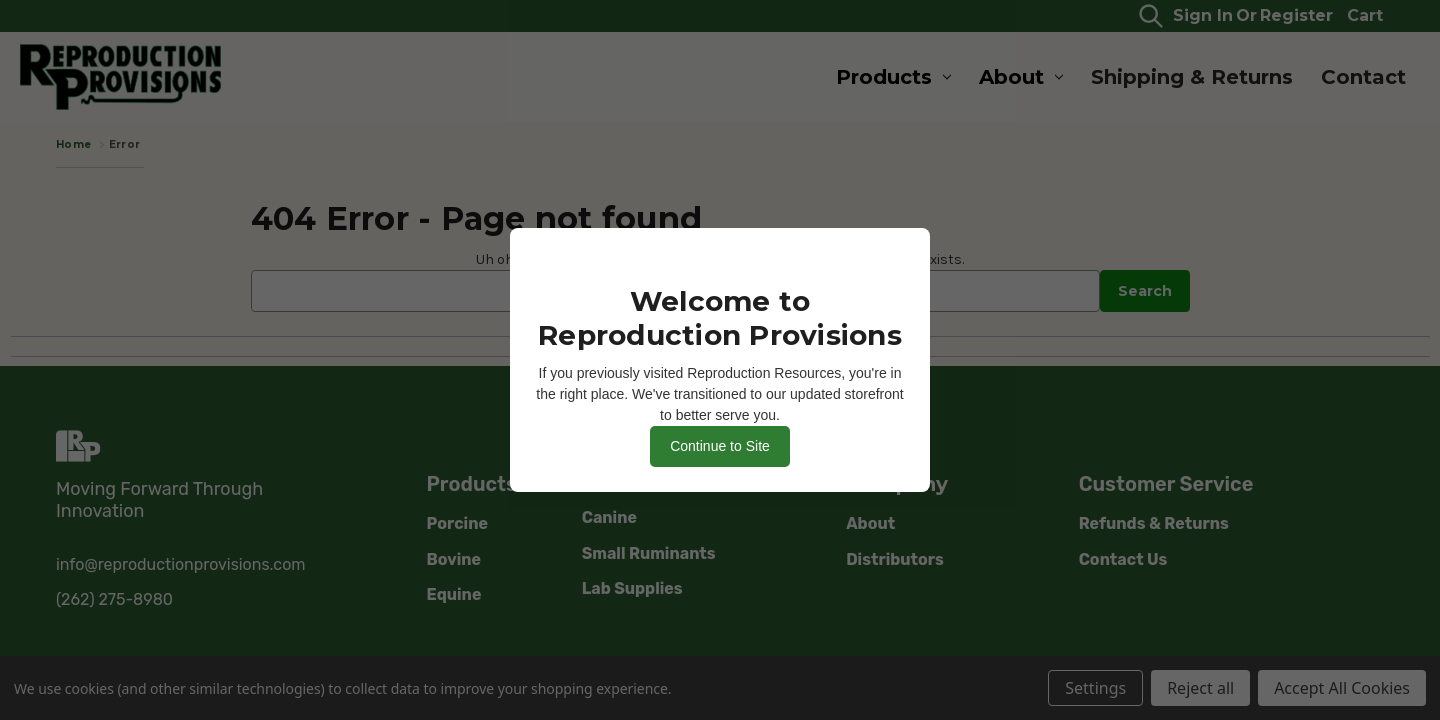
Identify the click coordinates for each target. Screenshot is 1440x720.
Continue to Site (720, 446)
